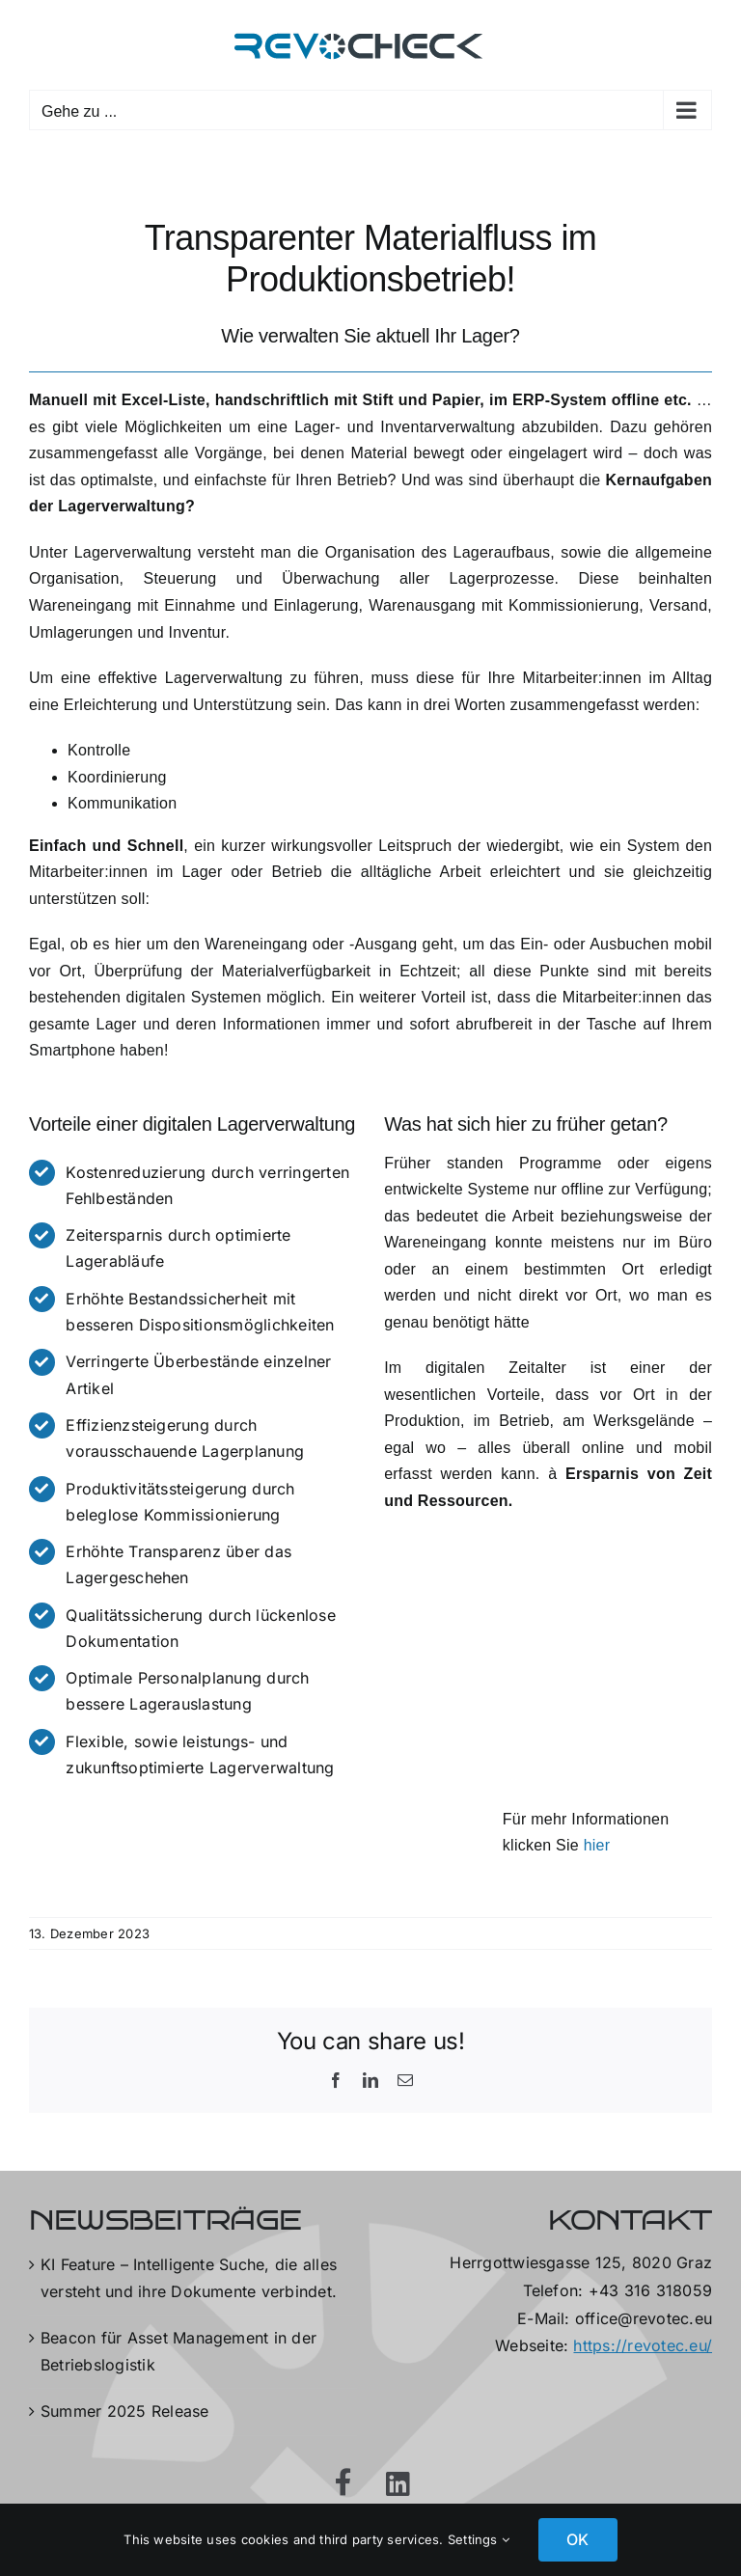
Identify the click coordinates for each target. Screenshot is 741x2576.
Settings (478, 2539)
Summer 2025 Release (125, 2411)
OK (577, 2539)
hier (597, 1845)
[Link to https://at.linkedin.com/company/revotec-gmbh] (397, 2484)
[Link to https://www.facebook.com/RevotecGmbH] (343, 2482)
